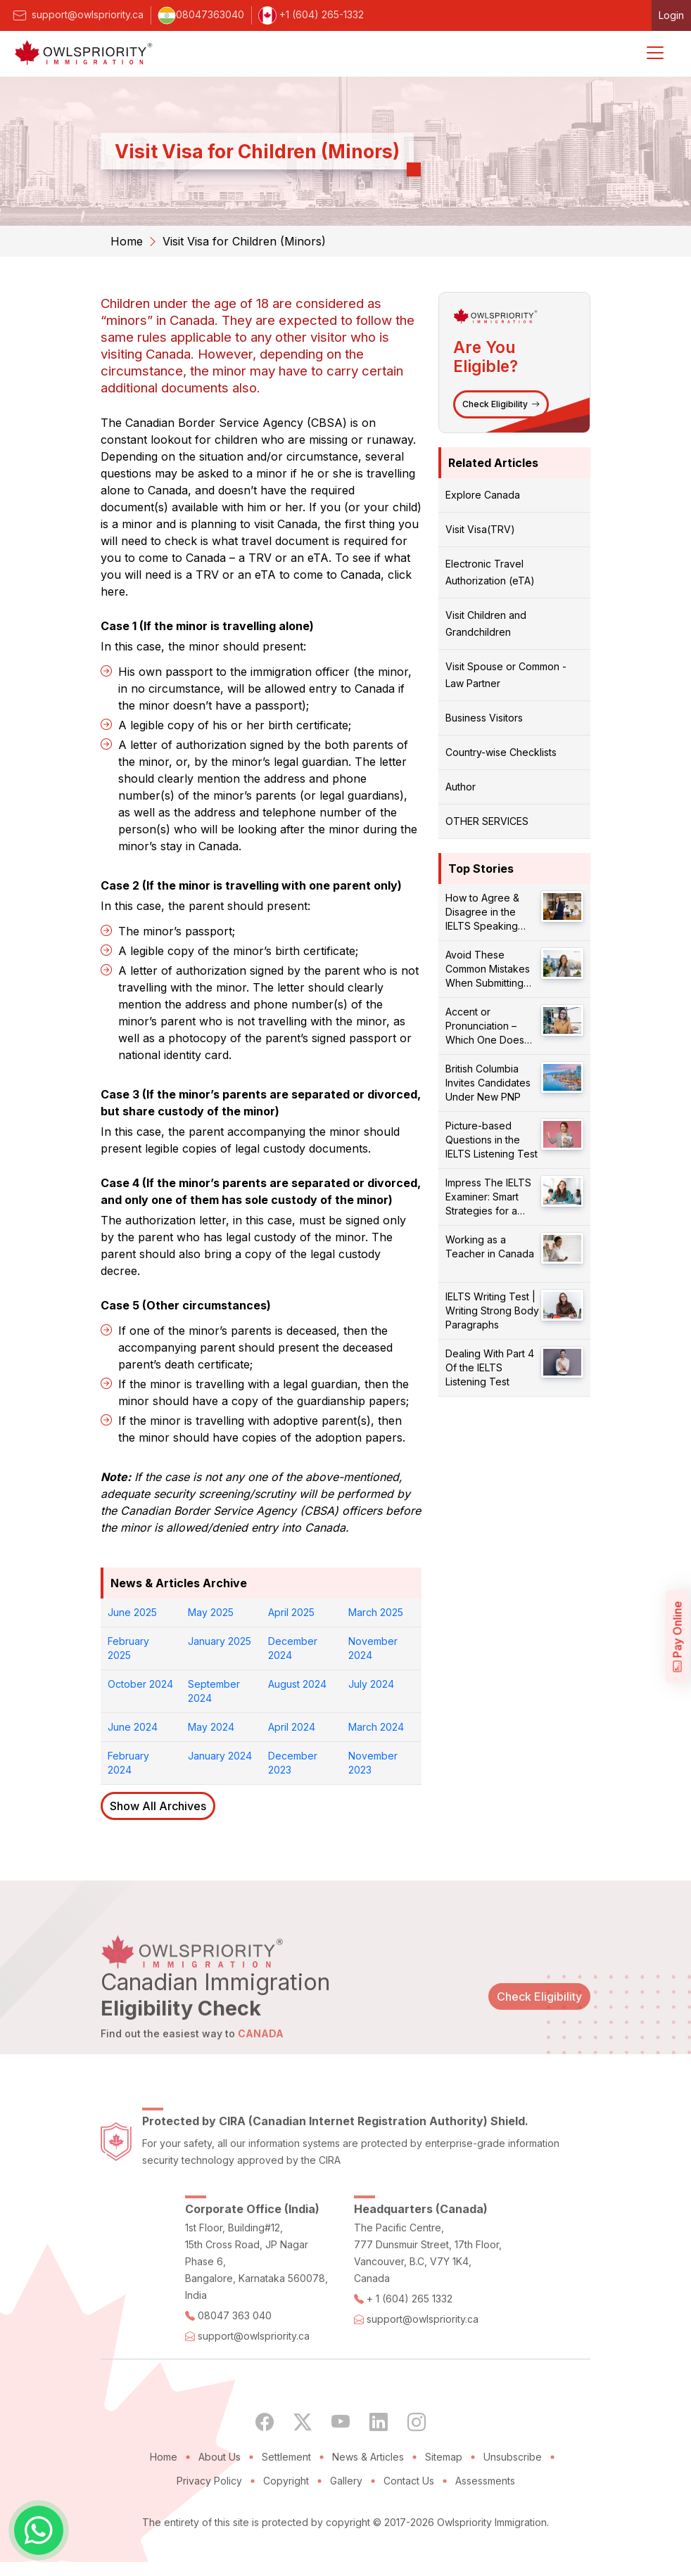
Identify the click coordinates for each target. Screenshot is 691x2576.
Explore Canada (482, 495)
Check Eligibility (501, 404)
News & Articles (368, 2493)
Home (126, 241)
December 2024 (292, 1648)
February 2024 (128, 1763)
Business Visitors (484, 718)
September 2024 (214, 1691)
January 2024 (220, 1756)
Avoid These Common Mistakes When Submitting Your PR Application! (491, 969)
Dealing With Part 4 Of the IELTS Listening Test (489, 1367)
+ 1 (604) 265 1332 (409, 2334)
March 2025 (375, 1612)
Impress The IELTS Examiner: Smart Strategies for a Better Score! (488, 1197)
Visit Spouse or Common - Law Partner (505, 674)
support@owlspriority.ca (77, 14)
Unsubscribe (512, 2493)
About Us (219, 2493)
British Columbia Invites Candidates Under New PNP (488, 1083)
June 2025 (132, 1612)
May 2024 (211, 1727)
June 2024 (133, 1727)
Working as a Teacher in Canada (489, 1246)
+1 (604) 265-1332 (311, 14)
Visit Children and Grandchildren (485, 623)
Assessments (485, 2517)
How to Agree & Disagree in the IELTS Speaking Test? (482, 912)
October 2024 (140, 1684)
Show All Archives (158, 1806)
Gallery (346, 2517)
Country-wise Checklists (501, 752)
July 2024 (371, 1684)
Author (460, 787)
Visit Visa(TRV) (480, 529)
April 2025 (291, 1612)
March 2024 (376, 1727)
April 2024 (291, 1727)
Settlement (286, 2493)
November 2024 (373, 1648)
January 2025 (219, 1641)
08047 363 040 (235, 2351)
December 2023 (292, 1763)
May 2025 (211, 1612)
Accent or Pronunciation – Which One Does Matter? (484, 1026)
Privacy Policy (209, 2517)
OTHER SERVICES (486, 821)
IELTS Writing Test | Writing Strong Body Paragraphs (492, 1310)
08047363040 (201, 14)
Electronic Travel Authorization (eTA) (490, 572)
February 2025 (128, 1648)
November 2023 (373, 1763)
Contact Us (408, 2517)
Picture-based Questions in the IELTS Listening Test (491, 1140)
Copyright (286, 2517)
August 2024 (297, 1684)
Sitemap (443, 2493)
